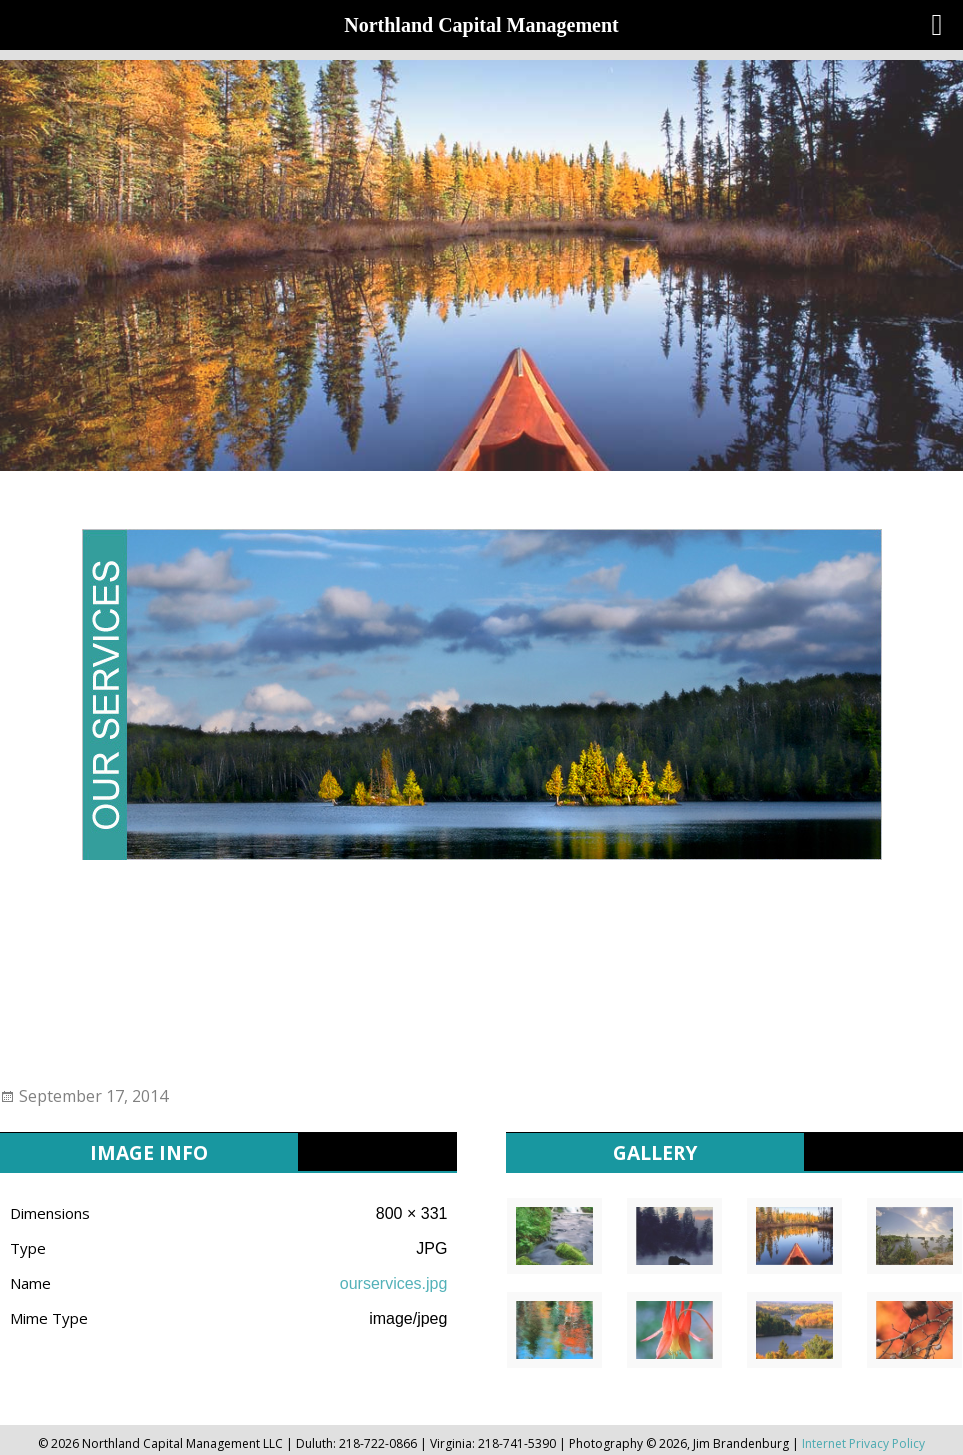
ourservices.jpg (394, 1283)
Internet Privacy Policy (863, 1443)
